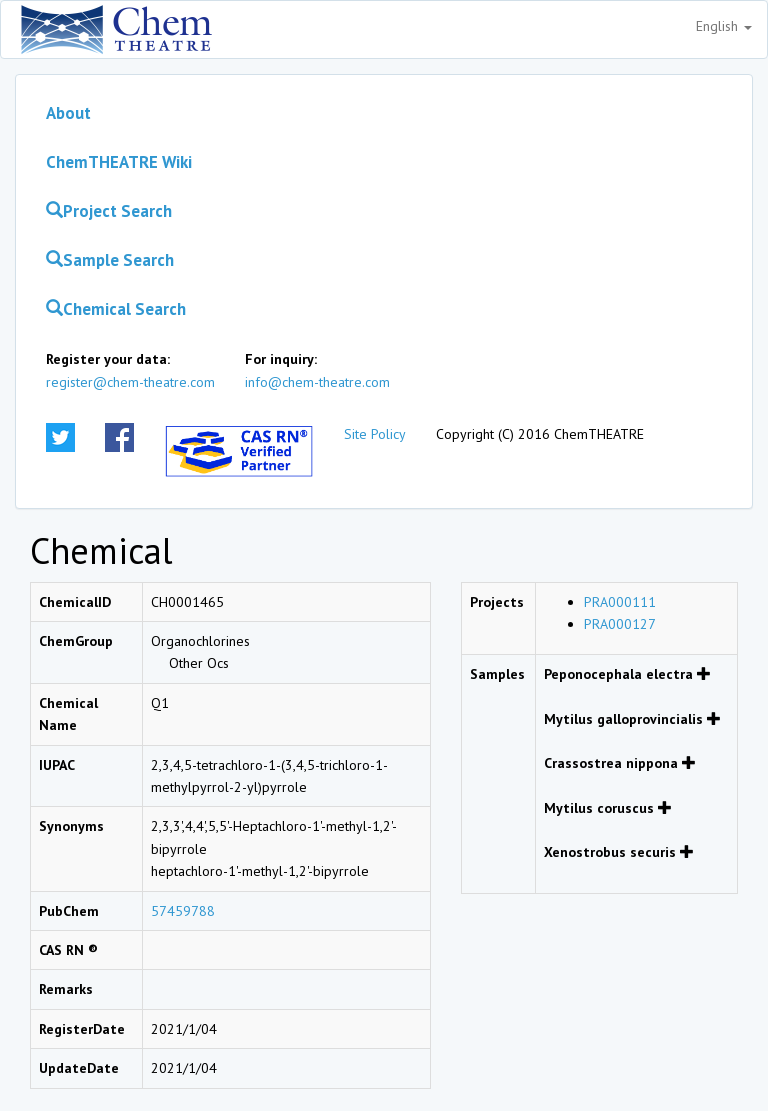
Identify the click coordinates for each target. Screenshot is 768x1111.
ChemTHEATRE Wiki (119, 162)
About (68, 113)
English (724, 26)
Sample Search (110, 260)
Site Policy (375, 434)
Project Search (109, 211)
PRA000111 (620, 602)
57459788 (183, 911)
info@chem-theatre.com (317, 382)
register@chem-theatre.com (130, 382)
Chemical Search (116, 309)
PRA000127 (620, 624)
